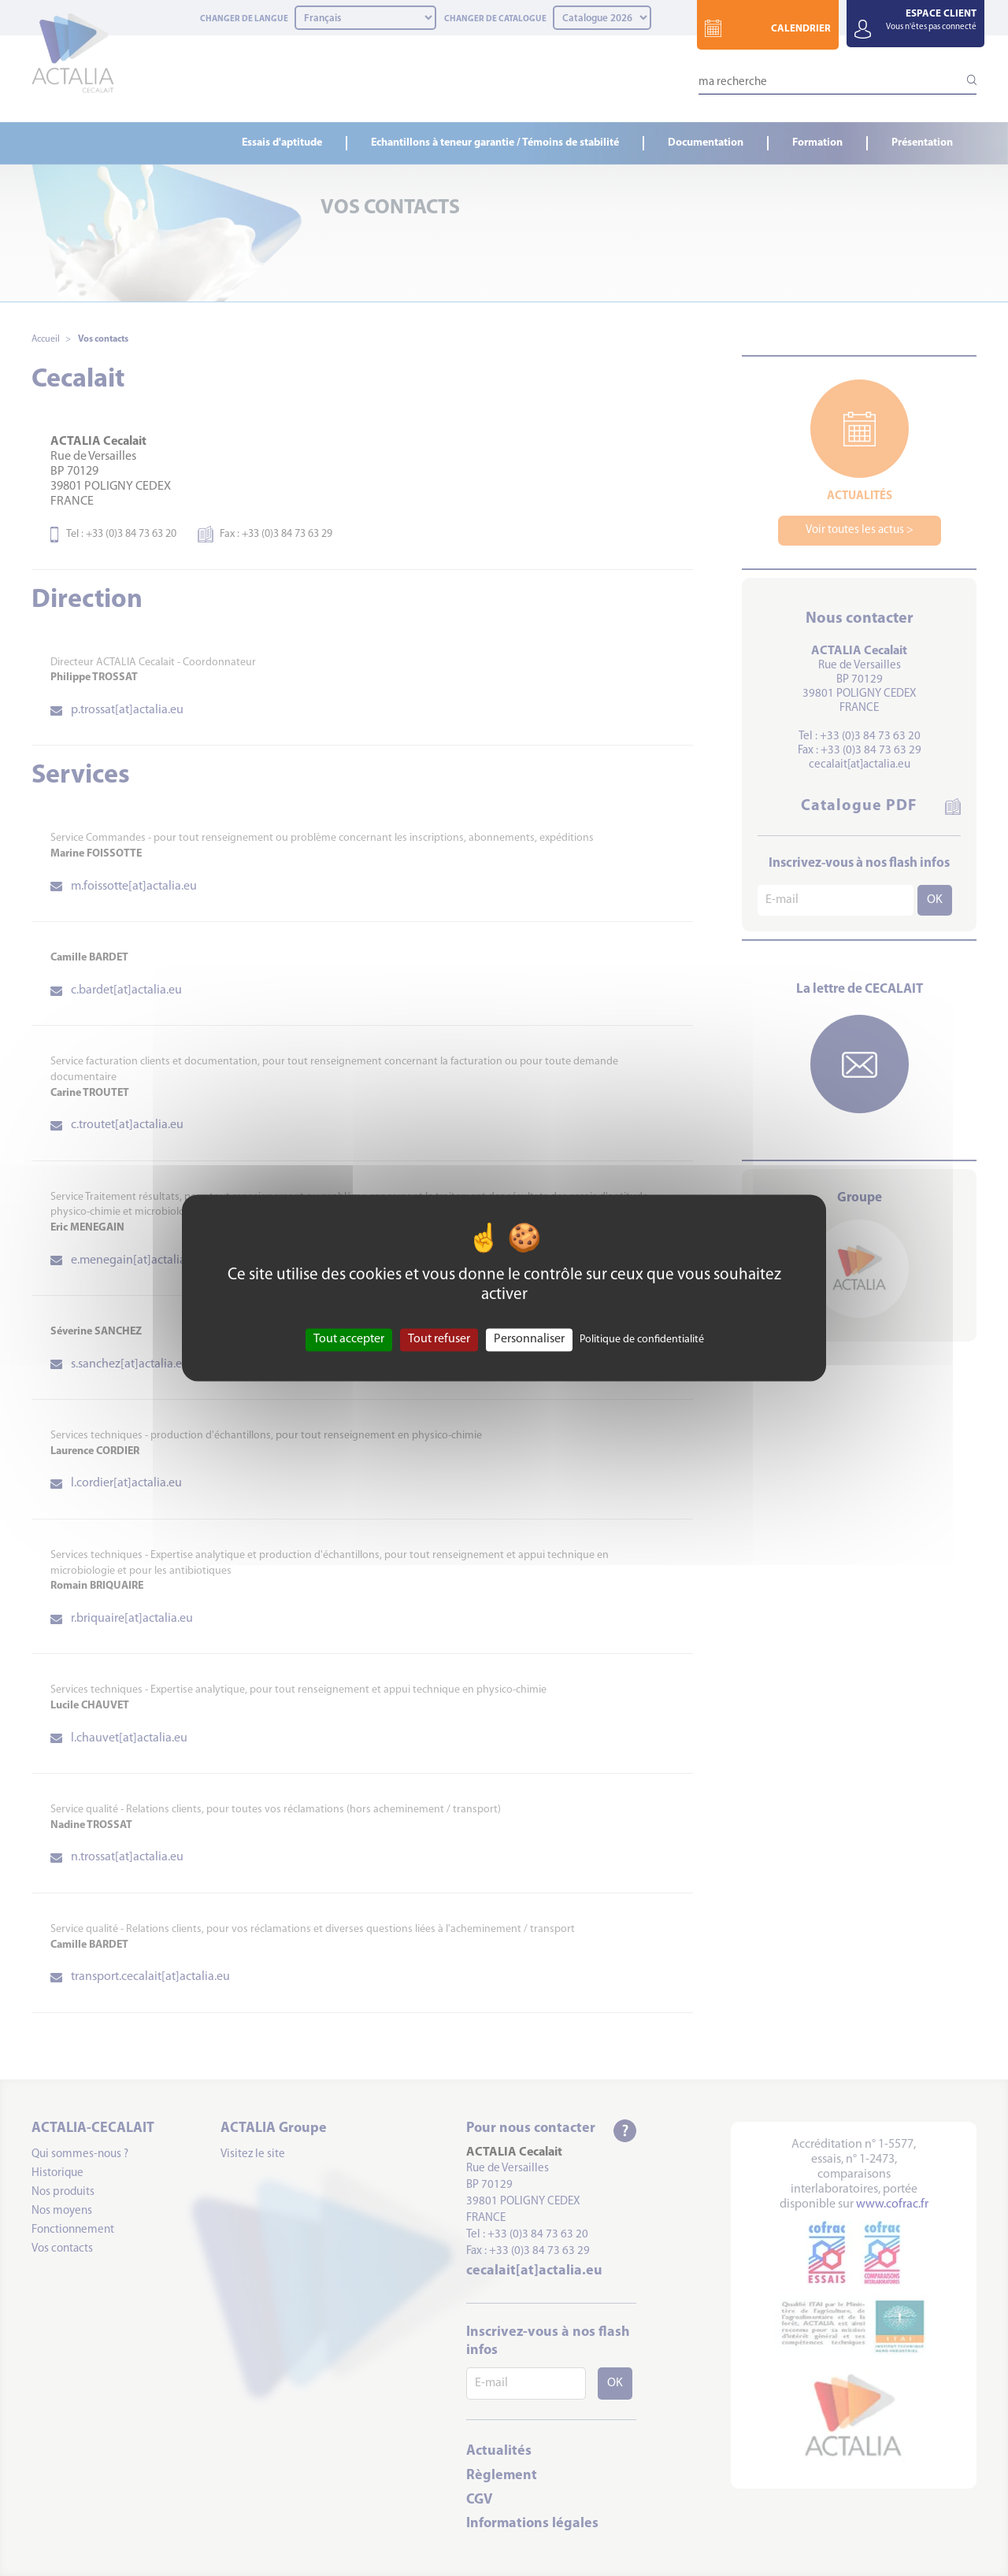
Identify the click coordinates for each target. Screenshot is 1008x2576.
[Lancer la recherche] (964, 79)
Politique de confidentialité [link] (642, 1339)
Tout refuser (439, 1339)
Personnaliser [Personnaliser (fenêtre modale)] (529, 1339)
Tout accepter (348, 1339)
